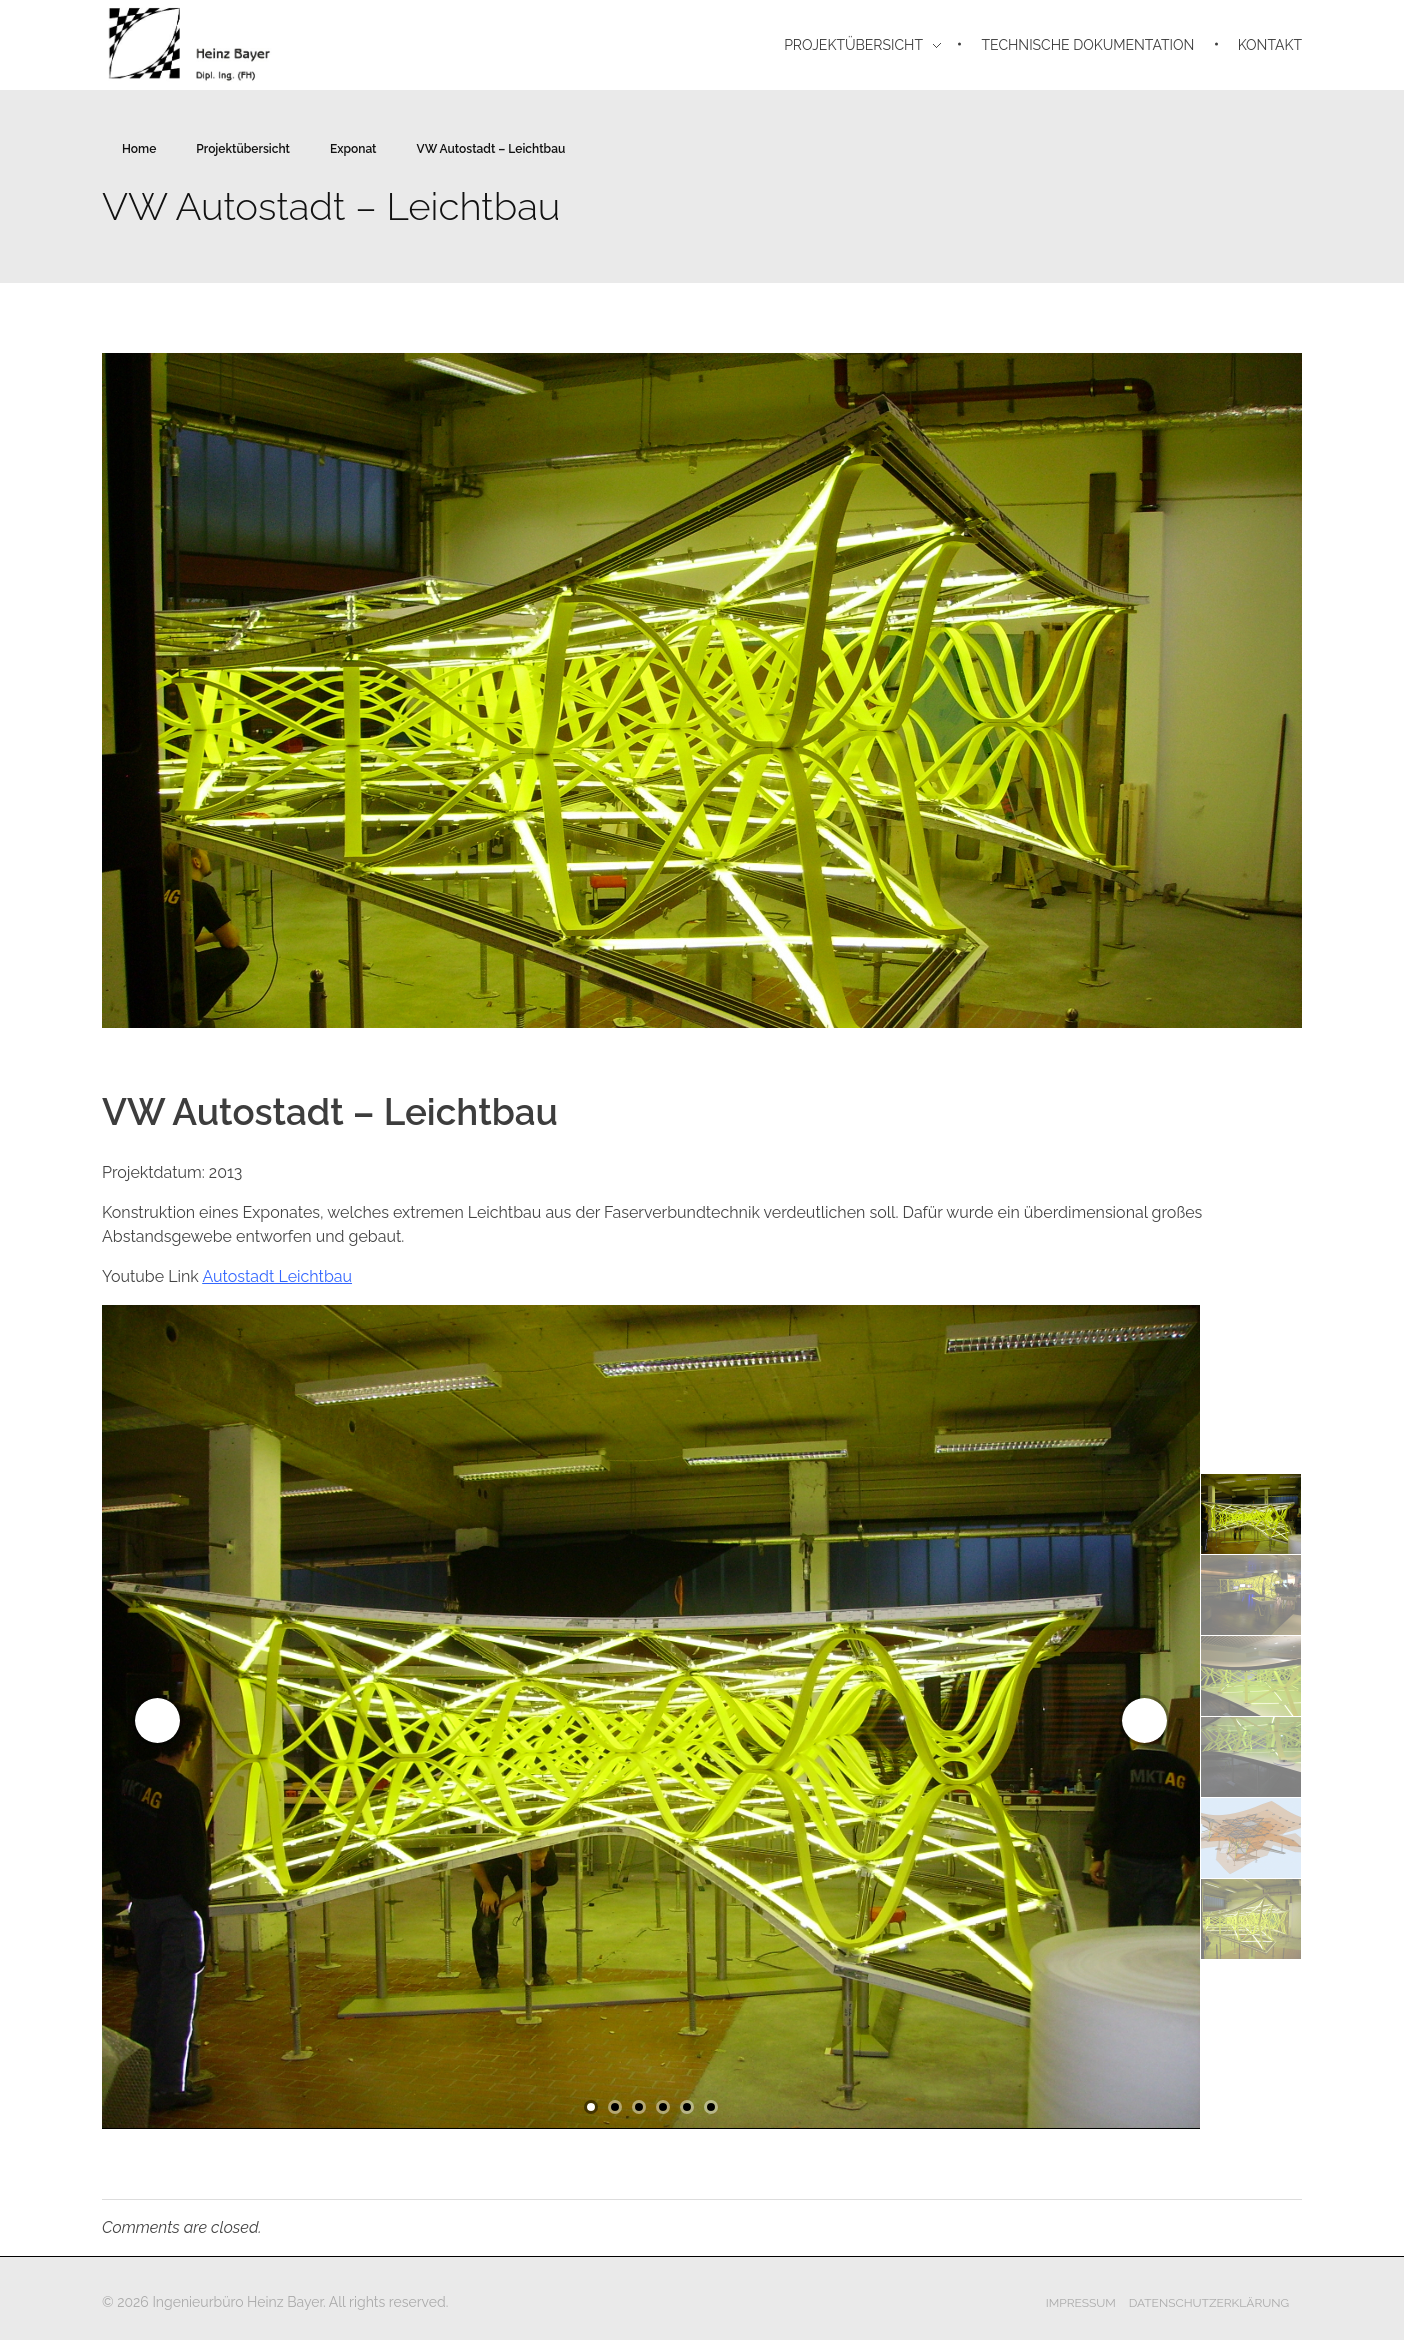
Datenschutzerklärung (1209, 2303)
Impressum (1081, 2303)
